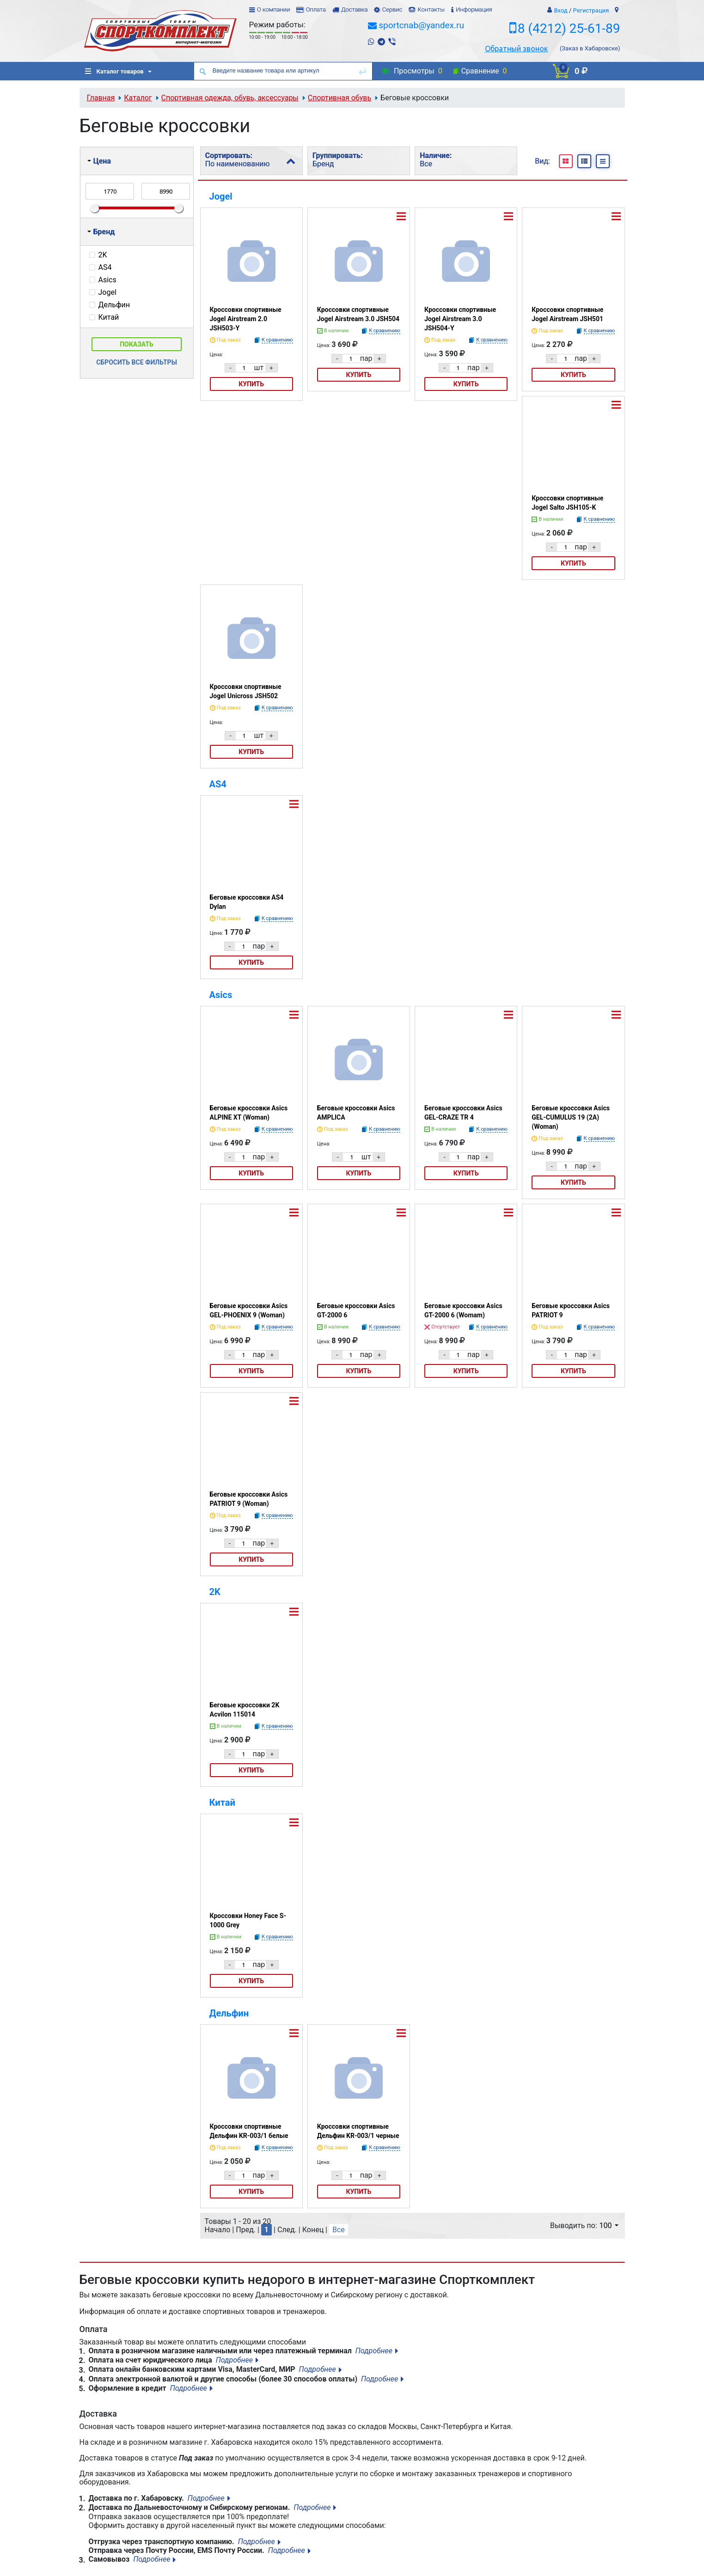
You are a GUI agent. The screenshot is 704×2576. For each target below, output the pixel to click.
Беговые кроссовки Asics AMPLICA (356, 1112)
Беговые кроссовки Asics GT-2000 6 (356, 1310)
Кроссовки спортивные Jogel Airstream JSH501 (567, 314)
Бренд (101, 231)
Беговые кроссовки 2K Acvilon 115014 (245, 1709)
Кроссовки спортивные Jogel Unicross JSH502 (246, 691)
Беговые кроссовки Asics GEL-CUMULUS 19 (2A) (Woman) (571, 1117)
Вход (560, 10)
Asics (221, 994)
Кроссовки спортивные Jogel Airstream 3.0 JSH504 (358, 314)
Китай (222, 1802)
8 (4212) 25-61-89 (569, 28)
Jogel (221, 196)
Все (338, 2229)
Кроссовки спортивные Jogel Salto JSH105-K (567, 502)
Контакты (430, 9)
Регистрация (591, 10)
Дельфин (229, 2013)
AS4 (218, 784)
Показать (136, 344)
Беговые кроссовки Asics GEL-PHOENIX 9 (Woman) (249, 1310)
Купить (251, 384)
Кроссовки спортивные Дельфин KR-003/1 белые (249, 2131)
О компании (273, 9)
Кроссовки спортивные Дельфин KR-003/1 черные (358, 2131)
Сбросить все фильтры (136, 362)
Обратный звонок (516, 48)
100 (609, 2225)
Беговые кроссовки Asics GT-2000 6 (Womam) (463, 1310)
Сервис (392, 9)
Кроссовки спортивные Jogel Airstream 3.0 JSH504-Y (460, 319)
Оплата (315, 9)
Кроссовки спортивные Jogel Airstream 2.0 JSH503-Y (246, 319)
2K (214, 1591)
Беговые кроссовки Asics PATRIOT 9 (571, 1310)
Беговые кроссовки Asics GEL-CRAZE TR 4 (463, 1112)
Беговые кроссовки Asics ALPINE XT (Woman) (249, 1112)
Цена (99, 161)
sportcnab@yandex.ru (421, 25)
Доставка (354, 9)
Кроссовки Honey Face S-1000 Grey (248, 1920)
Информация (474, 9)
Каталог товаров (114, 71)
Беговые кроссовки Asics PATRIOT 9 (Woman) (249, 1499)
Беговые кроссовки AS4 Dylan (247, 902)
